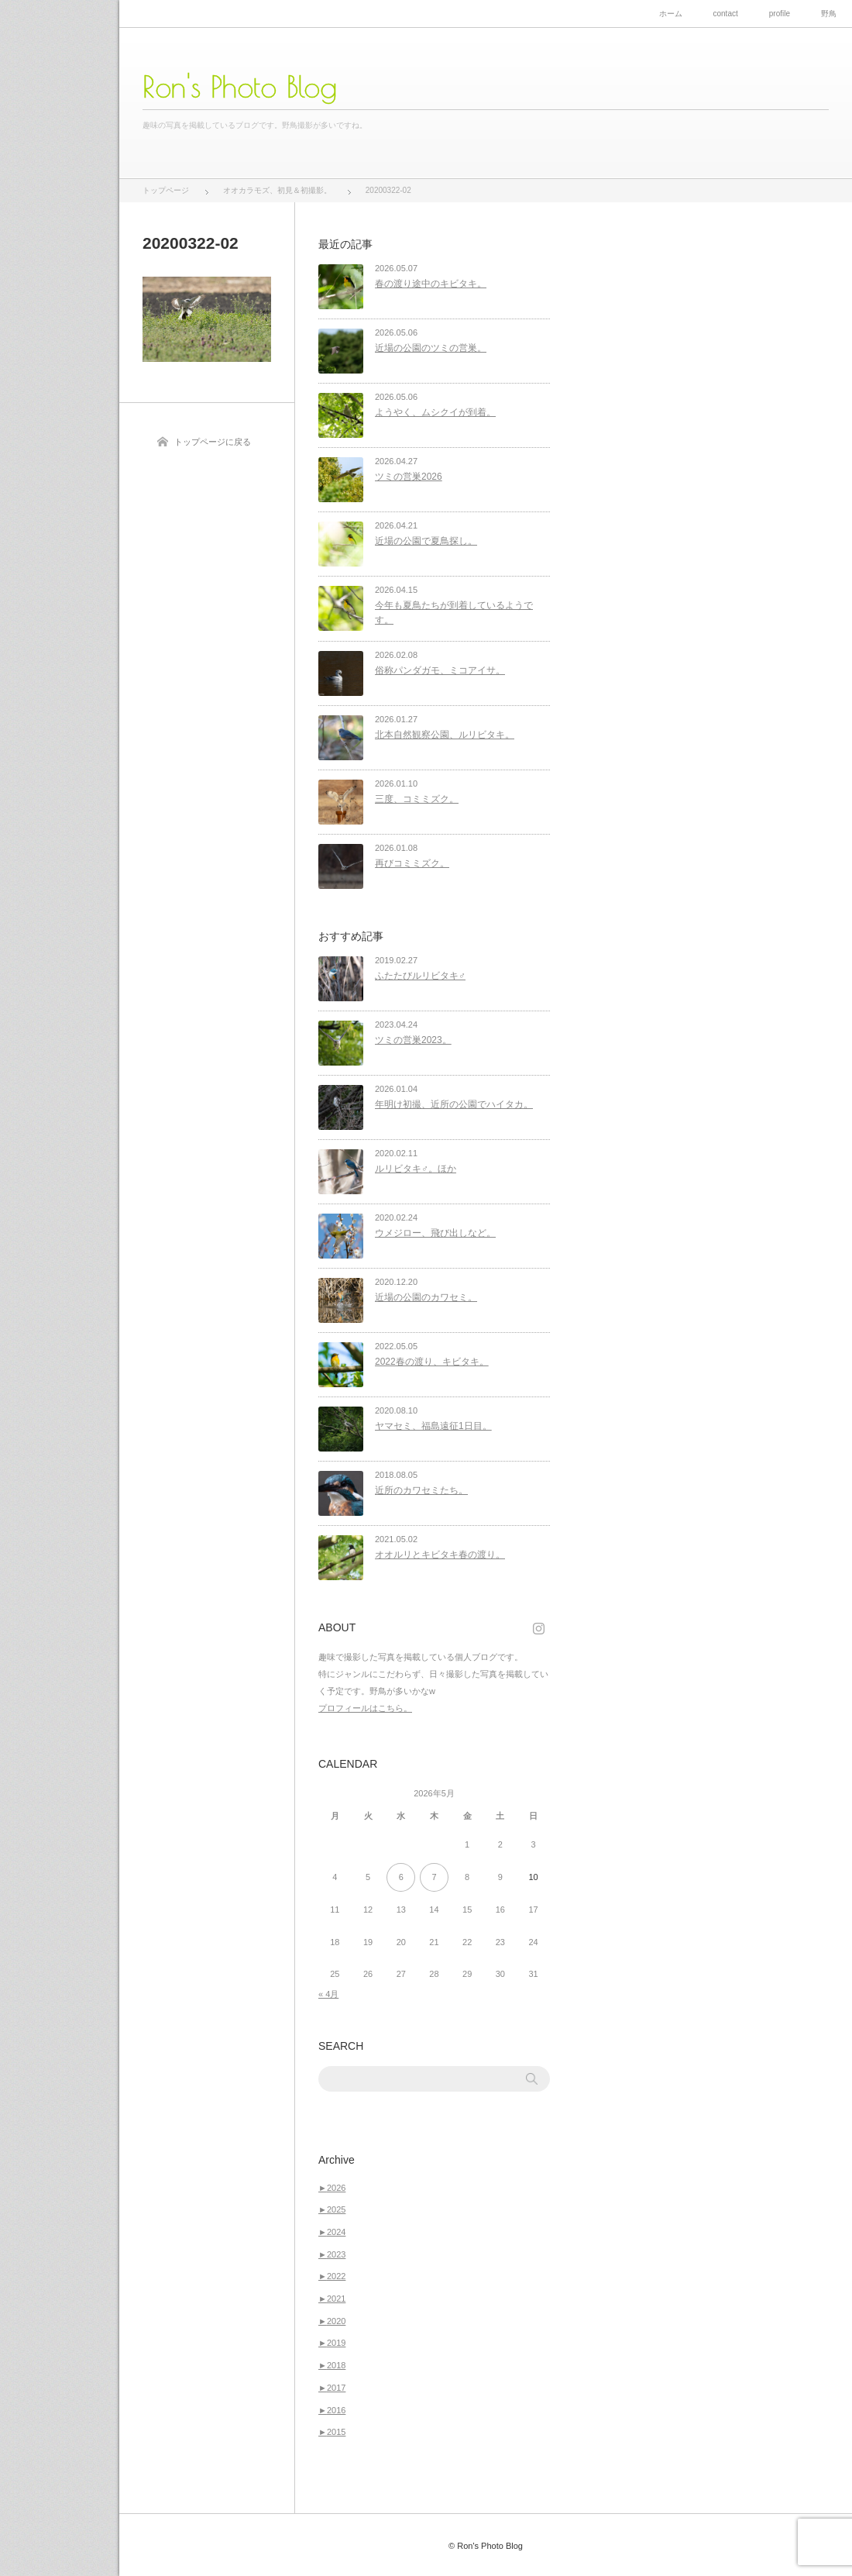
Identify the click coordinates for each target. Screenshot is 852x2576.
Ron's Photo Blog (240, 87)
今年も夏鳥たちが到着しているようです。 (454, 612)
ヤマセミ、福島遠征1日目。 (433, 1426)
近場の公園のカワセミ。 (426, 1297)
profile (779, 13)
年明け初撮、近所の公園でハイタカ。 (454, 1104)
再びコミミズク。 (412, 863)
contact (725, 13)
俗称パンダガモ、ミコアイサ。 (440, 670)
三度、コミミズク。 (417, 799)
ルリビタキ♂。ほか (415, 1168)
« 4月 (328, 1994)
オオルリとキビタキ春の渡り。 (440, 1554)
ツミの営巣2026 (408, 476)
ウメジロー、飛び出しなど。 (435, 1233)
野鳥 (829, 13)
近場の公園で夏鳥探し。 (426, 541)
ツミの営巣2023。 (413, 1040)
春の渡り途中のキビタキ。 (430, 283)
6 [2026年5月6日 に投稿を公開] (401, 1877)
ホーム (670, 13)
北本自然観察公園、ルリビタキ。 (444, 734)
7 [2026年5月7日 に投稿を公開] (433, 1877)
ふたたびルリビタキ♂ (420, 975)
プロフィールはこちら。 (365, 1708)
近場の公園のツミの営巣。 (430, 348)
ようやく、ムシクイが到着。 (435, 412)
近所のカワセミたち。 (421, 1490)
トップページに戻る (212, 441)
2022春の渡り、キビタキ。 (432, 1361)
